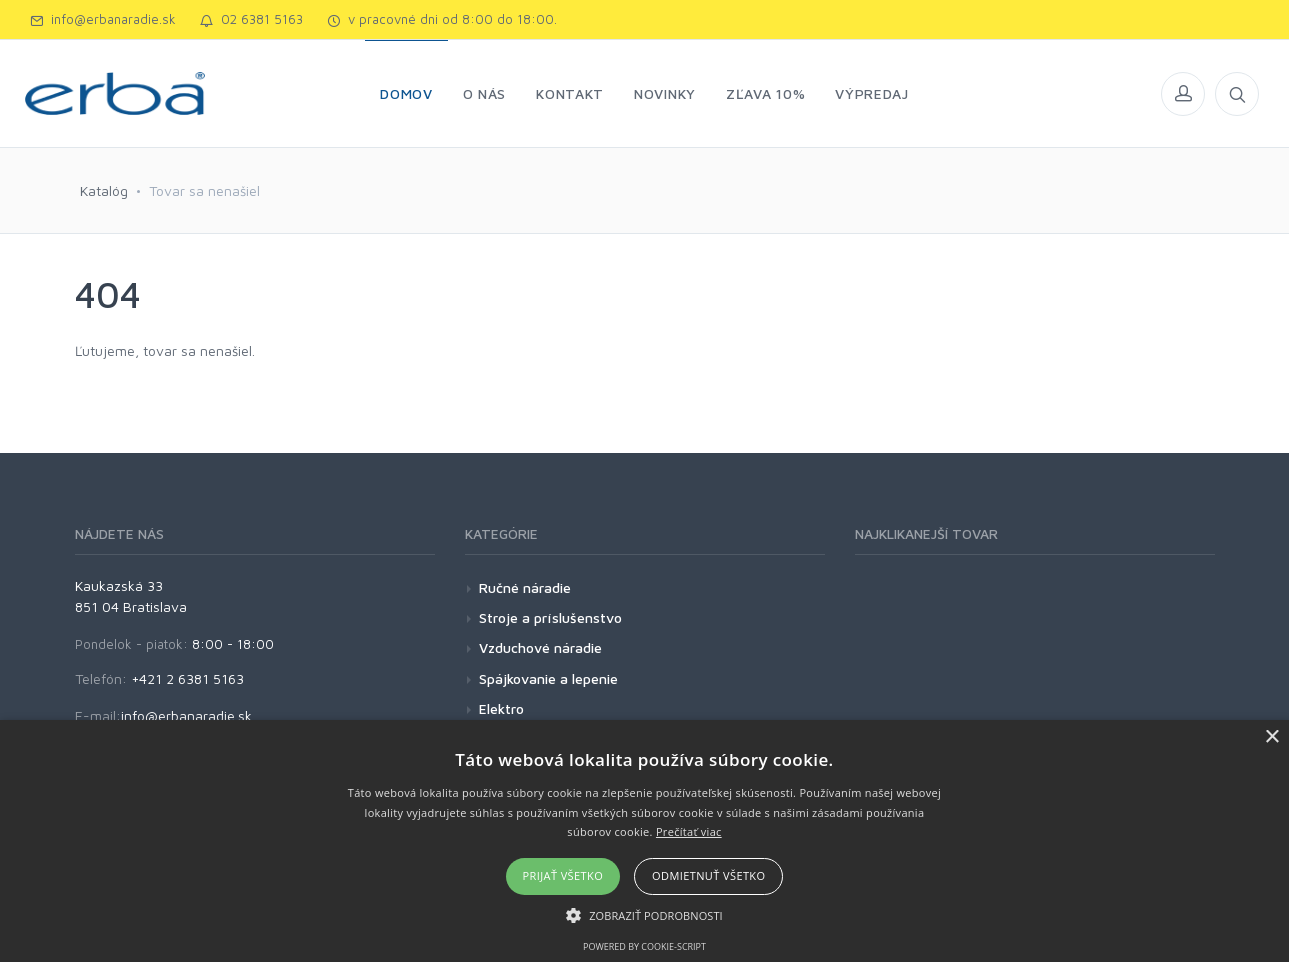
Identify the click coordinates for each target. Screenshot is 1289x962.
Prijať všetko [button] (563, 875)
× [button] (1271, 737)
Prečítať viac (689, 831)
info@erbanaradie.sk (103, 19)
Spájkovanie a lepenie (548, 678)
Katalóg (104, 190)
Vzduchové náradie (540, 647)
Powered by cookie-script (644, 946)
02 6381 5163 (251, 19)
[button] (644, 915)
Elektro (501, 708)
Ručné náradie (525, 587)
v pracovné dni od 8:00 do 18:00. (442, 19)
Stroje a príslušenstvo (550, 617)
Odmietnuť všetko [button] (708, 875)
